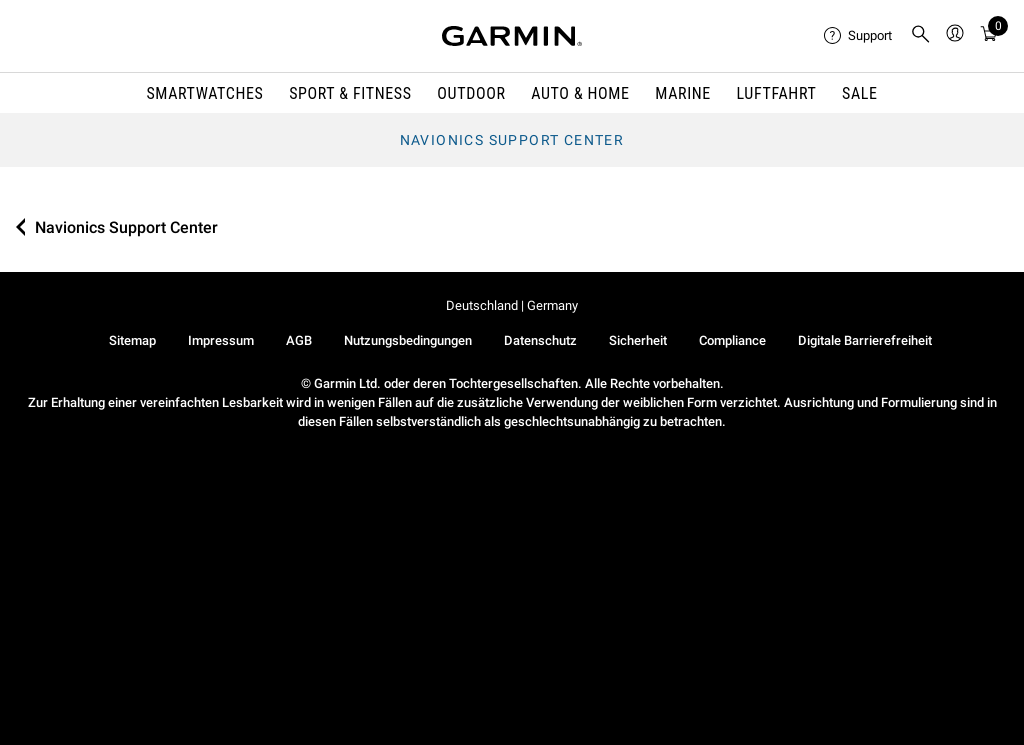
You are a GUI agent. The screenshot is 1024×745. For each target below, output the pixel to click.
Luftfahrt (777, 93)
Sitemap (132, 340)
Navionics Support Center (512, 140)
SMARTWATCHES (204, 93)
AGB (299, 340)
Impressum (221, 340)
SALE (860, 93)
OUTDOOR (471, 93)
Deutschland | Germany (512, 305)
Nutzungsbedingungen (408, 340)
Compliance (732, 340)
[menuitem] (859, 36)
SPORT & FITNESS (350, 93)
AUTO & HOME (580, 93)
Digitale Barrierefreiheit (865, 340)
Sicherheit (638, 340)
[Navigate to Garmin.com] (512, 36)
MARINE (683, 93)
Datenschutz (540, 340)
